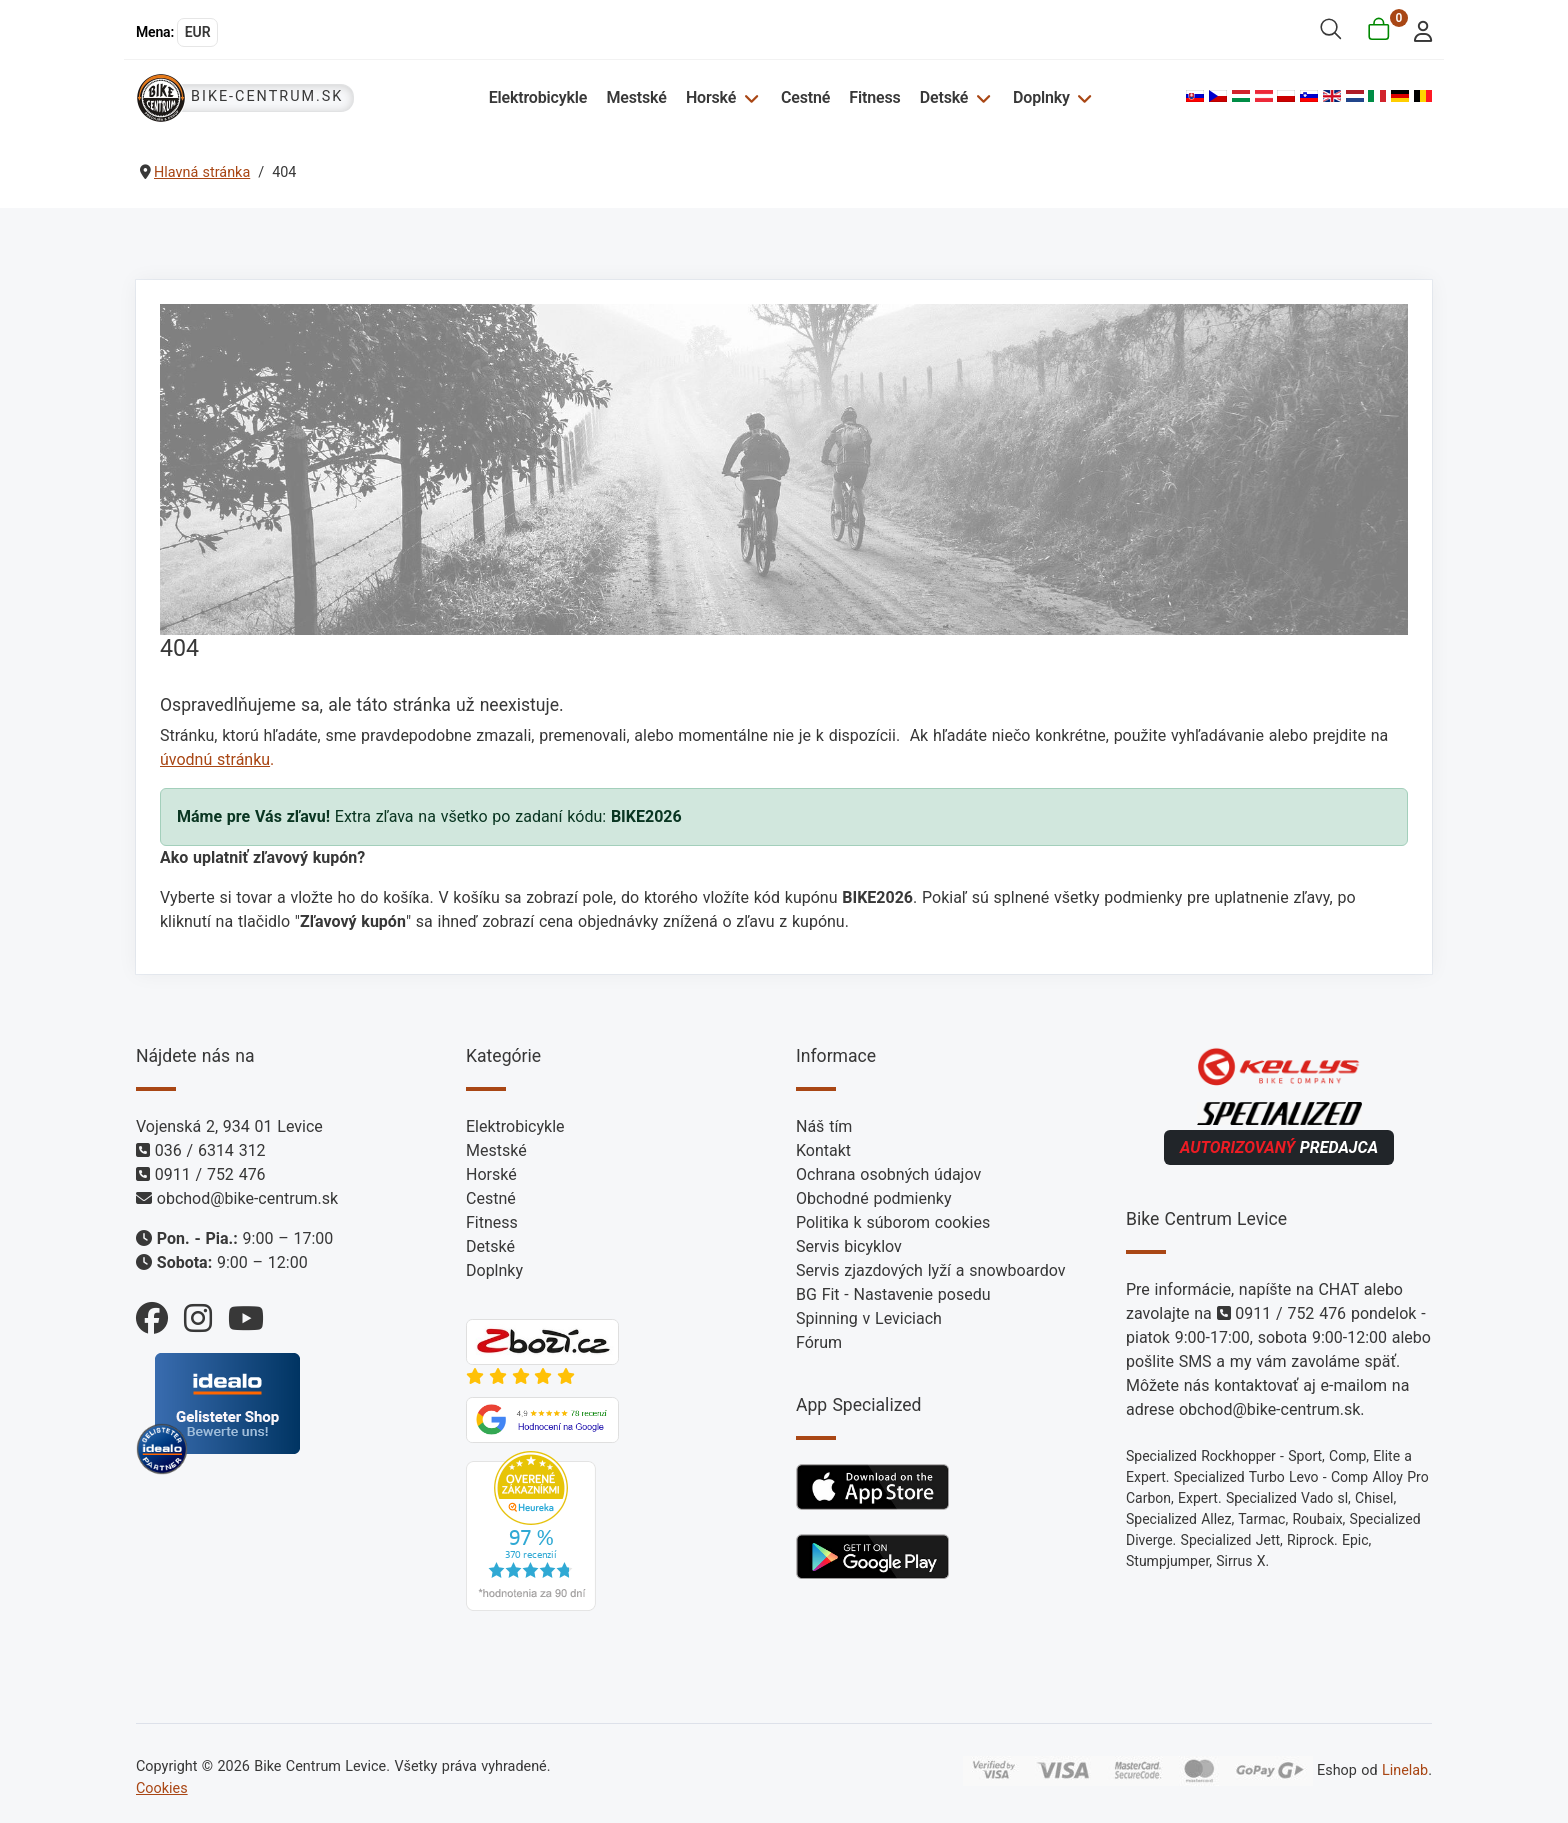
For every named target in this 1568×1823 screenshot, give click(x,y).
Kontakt (823, 1150)
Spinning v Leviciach (869, 1318)
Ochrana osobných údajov (888, 1174)
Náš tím (824, 1126)
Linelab (1405, 1770)
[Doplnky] (1082, 97)
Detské (944, 97)
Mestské (636, 97)
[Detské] (980, 97)
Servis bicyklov (849, 1246)
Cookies (162, 1788)
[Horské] (748, 97)
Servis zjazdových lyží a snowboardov (930, 1270)
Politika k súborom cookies (893, 1222)
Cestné (805, 97)
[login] (1417, 29)
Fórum (819, 1342)
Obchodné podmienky (873, 1198)
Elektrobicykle (538, 97)
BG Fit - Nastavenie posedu (893, 1294)
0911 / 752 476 (210, 1174)
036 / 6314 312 (210, 1150)
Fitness (874, 97)
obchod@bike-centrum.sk (247, 1198)
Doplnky (1041, 97)
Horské (711, 97)
